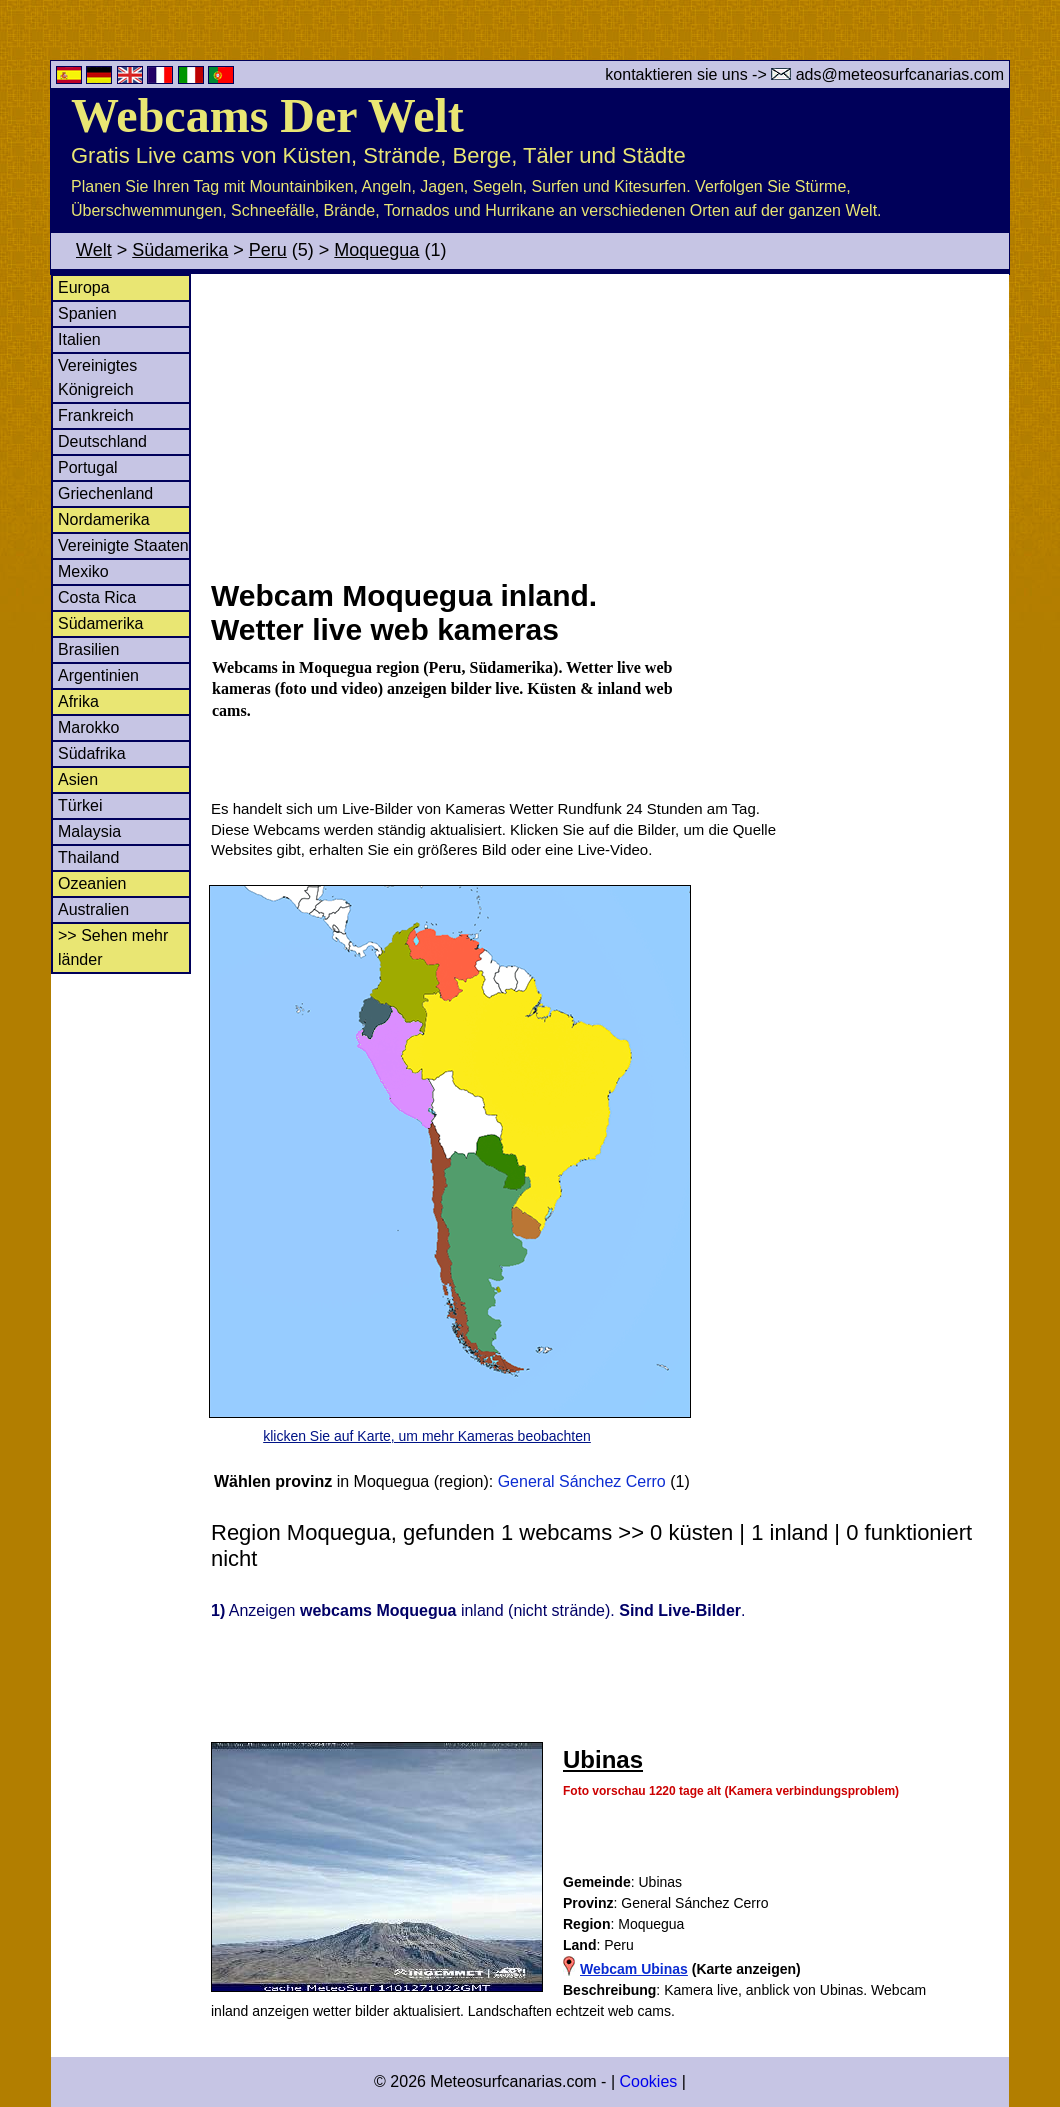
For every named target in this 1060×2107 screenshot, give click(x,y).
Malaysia (89, 831)
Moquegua (376, 250)
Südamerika (180, 250)
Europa (84, 287)
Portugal (88, 467)
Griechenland (105, 493)
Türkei (80, 805)
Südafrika (92, 753)
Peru (268, 250)
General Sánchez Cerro (582, 1481)
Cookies (648, 2081)
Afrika (78, 701)
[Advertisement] (609, 424)
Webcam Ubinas (634, 1969)
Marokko (88, 727)
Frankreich (96, 415)
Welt (94, 250)
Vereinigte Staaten (123, 545)
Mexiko (83, 571)
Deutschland (102, 441)
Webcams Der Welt (267, 115)
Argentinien (98, 675)
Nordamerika (104, 519)
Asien (78, 779)
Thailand (88, 857)
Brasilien (88, 649)
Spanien (87, 313)
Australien (93, 909)
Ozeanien (92, 883)
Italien (79, 339)
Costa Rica (97, 597)
